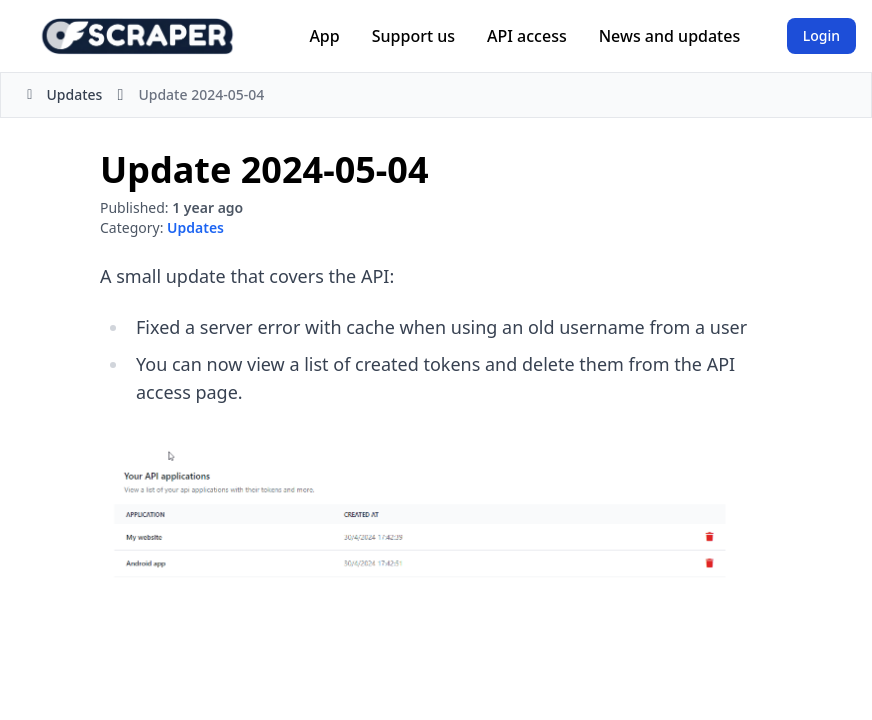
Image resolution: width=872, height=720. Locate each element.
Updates (61, 94)
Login (821, 35)
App (324, 36)
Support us (413, 36)
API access (527, 36)
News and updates (670, 36)
